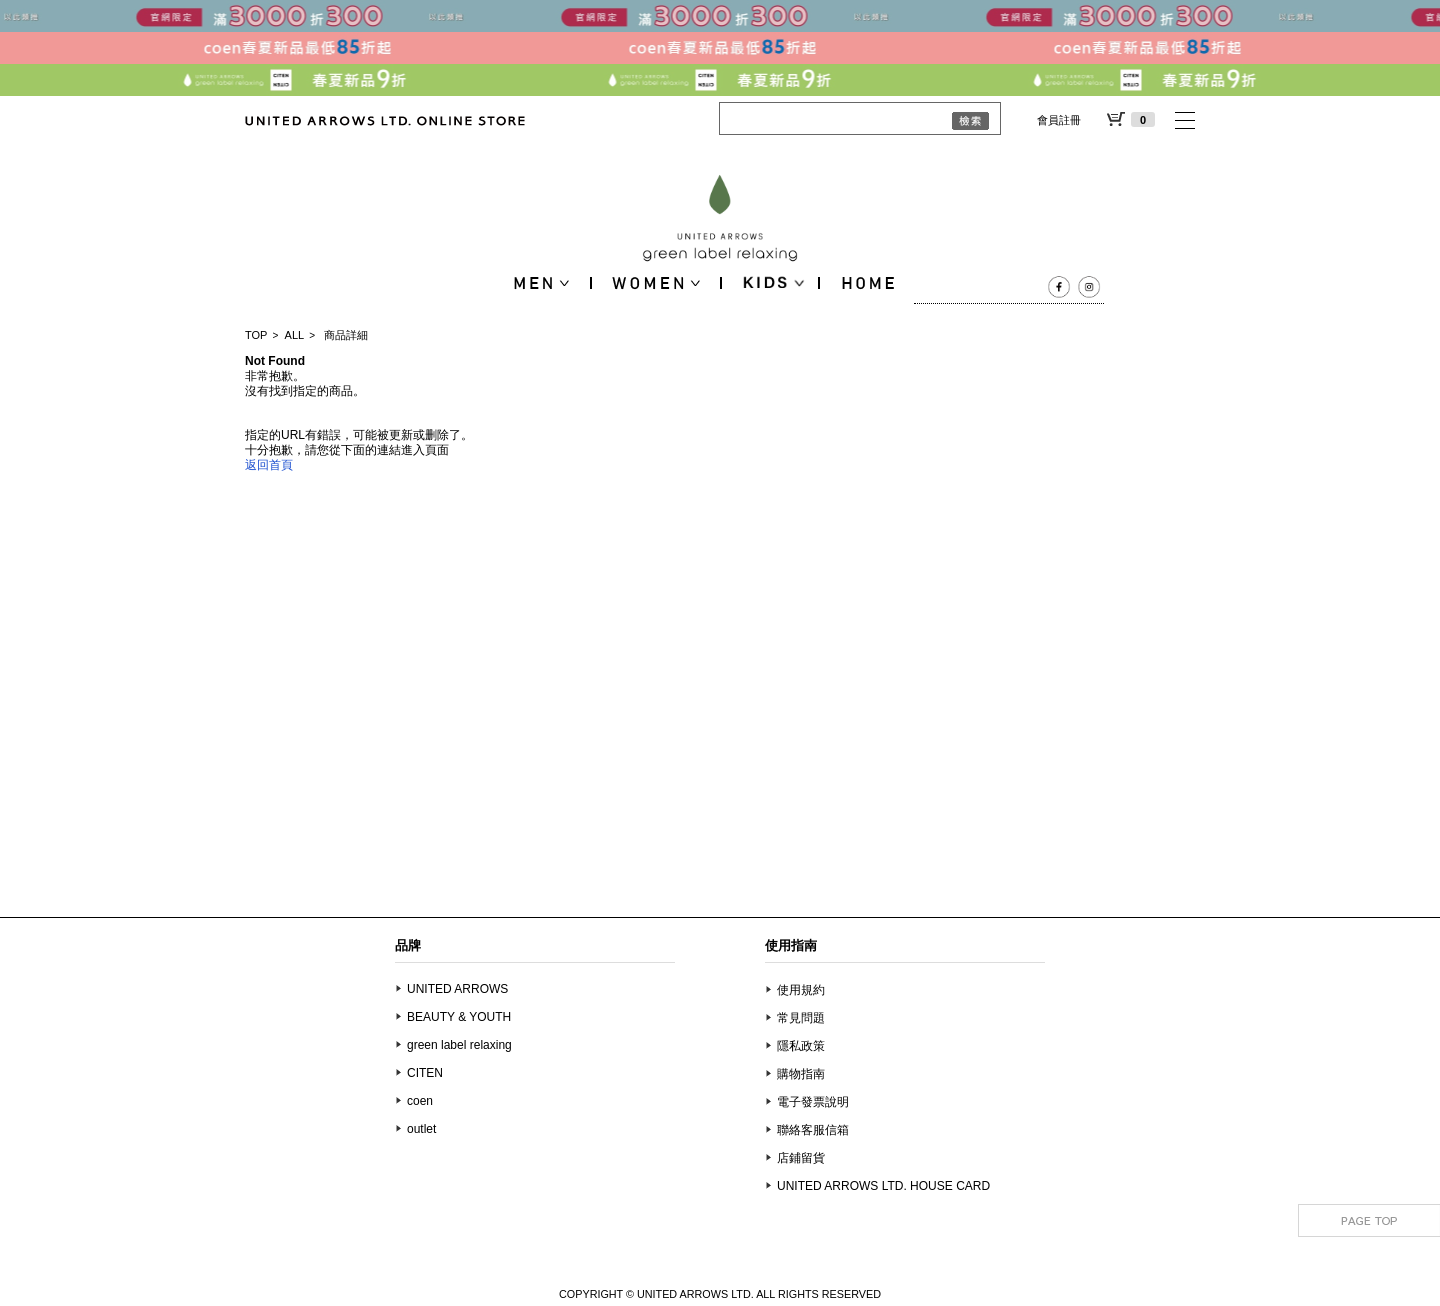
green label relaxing (459, 1045)
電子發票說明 (813, 1102)
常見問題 (801, 1018)
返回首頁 (269, 465)
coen (420, 1101)
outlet (421, 1129)
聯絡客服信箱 (813, 1130)
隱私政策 (801, 1046)
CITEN (425, 1073)
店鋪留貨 (801, 1158)
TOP (256, 335)
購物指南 (801, 1074)
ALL (295, 335)
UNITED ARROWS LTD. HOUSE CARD (883, 1186)
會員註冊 (1059, 120)
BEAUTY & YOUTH (459, 1017)
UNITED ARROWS (457, 989)
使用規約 (801, 990)
